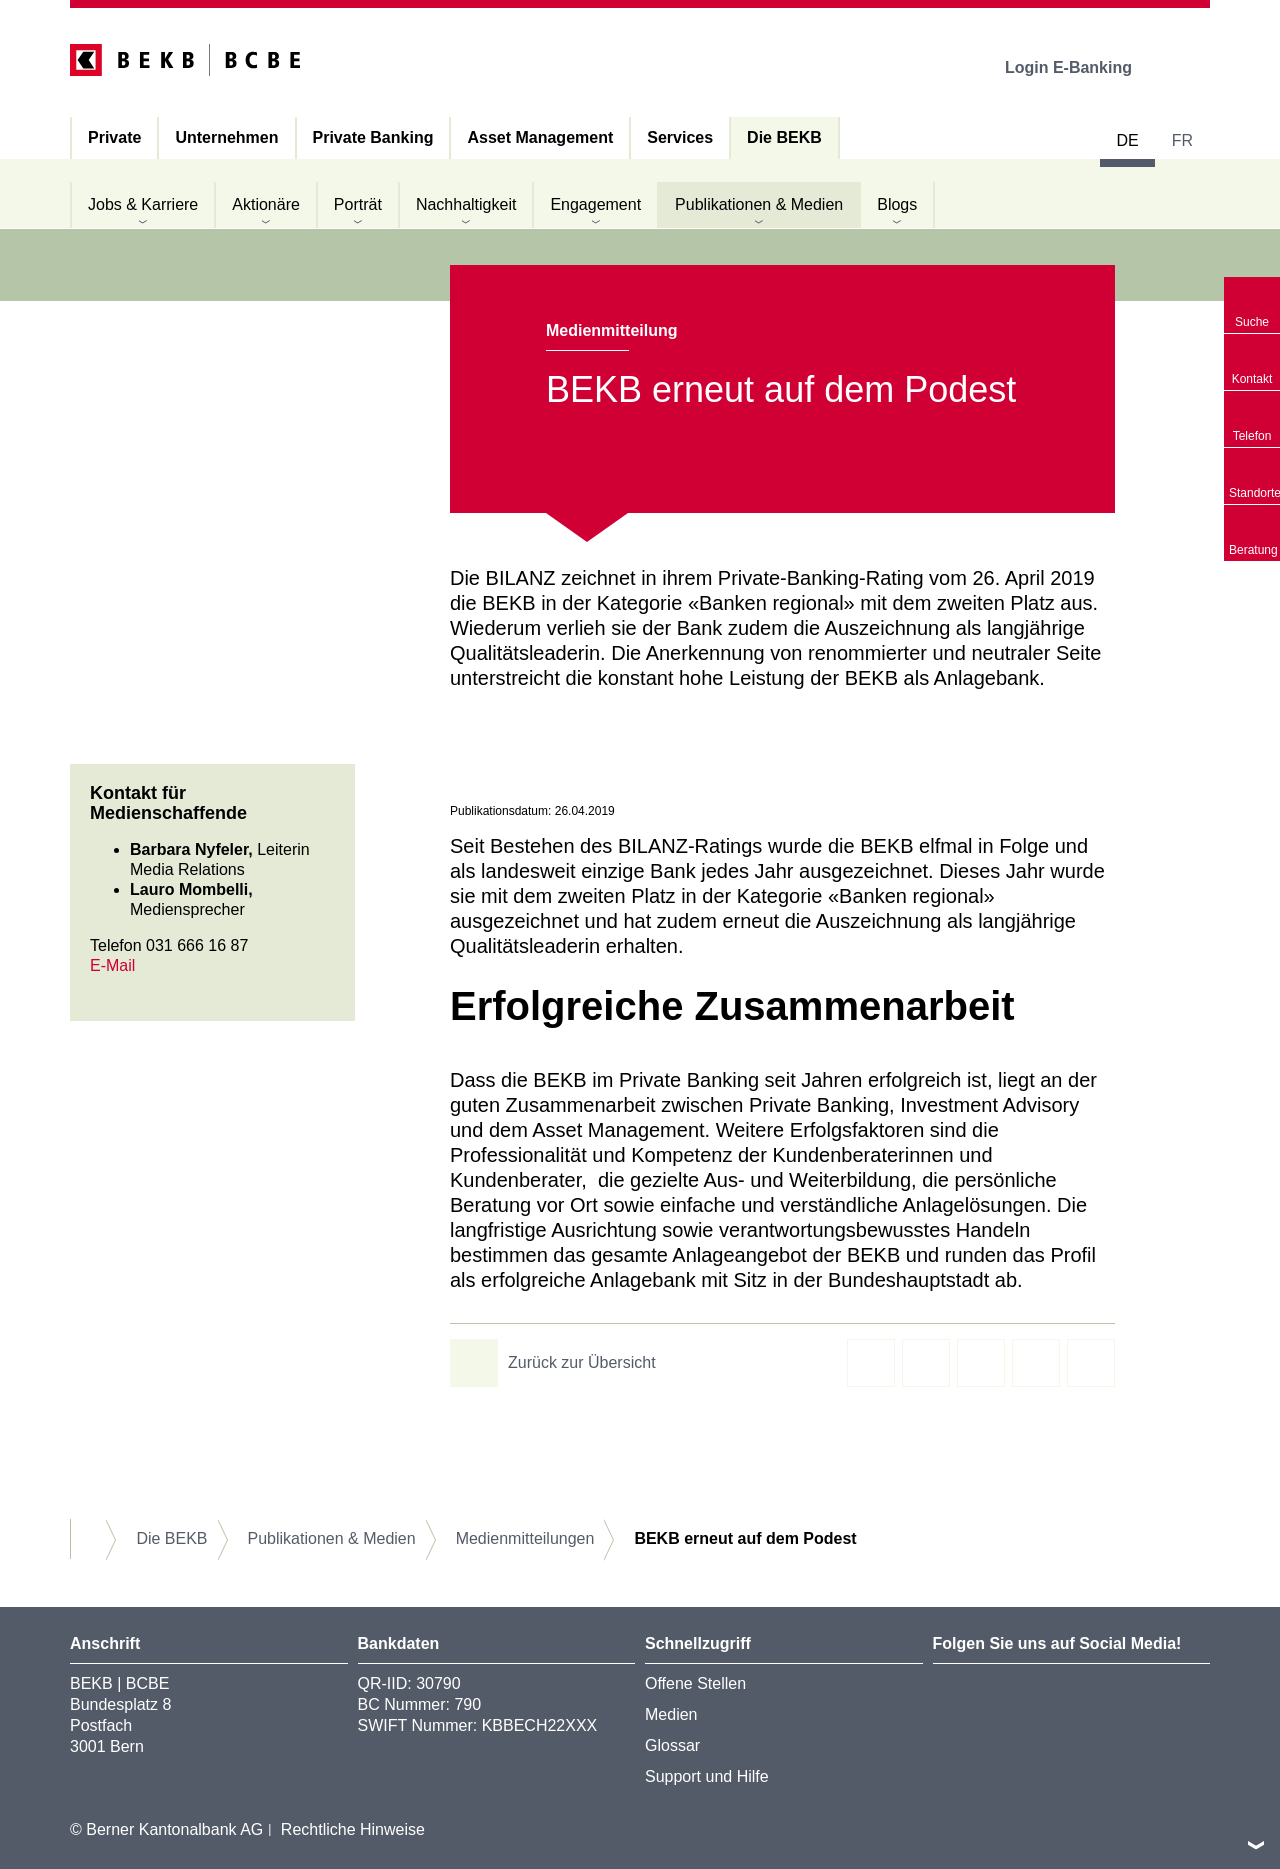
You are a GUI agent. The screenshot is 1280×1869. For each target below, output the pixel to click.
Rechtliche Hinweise (353, 1829)
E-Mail (112, 965)
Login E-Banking (1082, 67)
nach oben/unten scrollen (1256, 1845)
